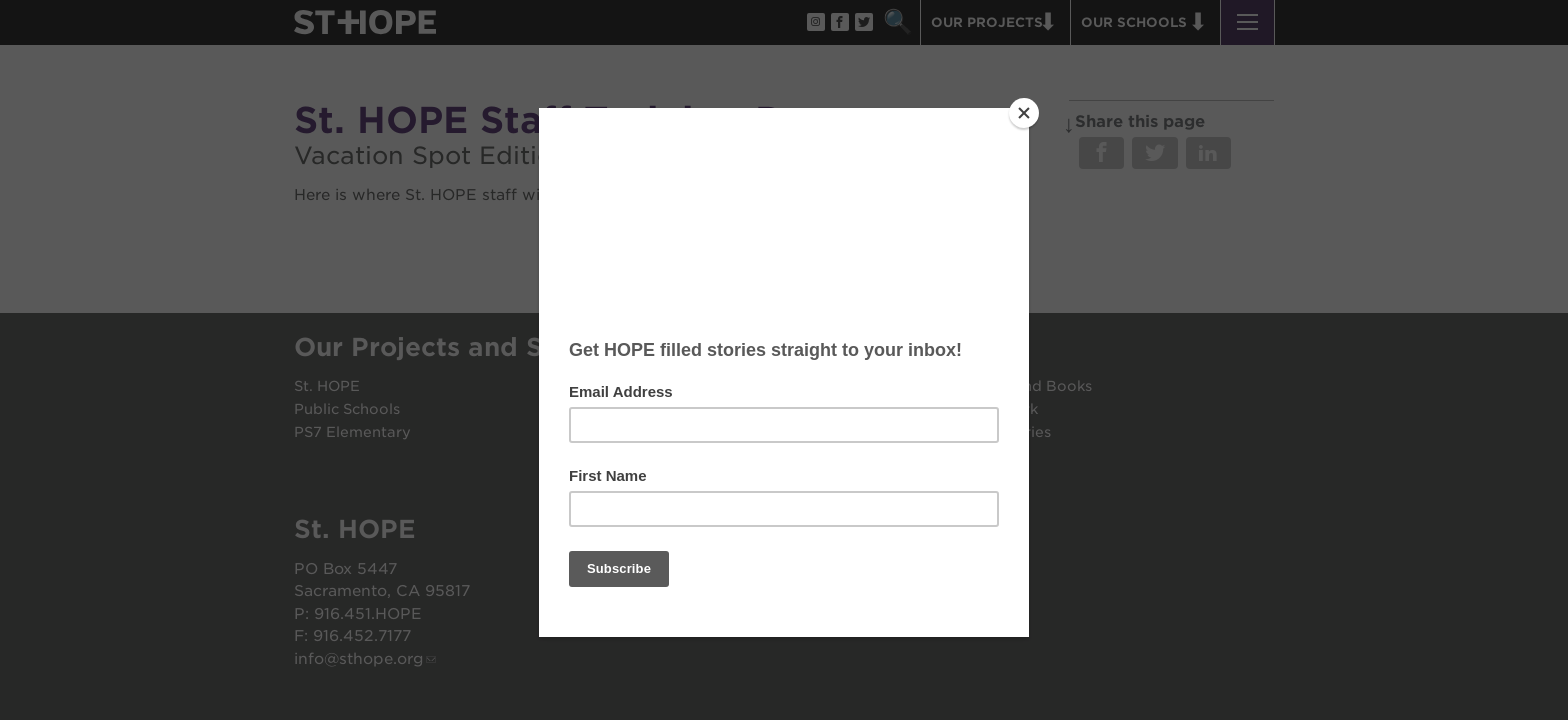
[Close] (1024, 113)
